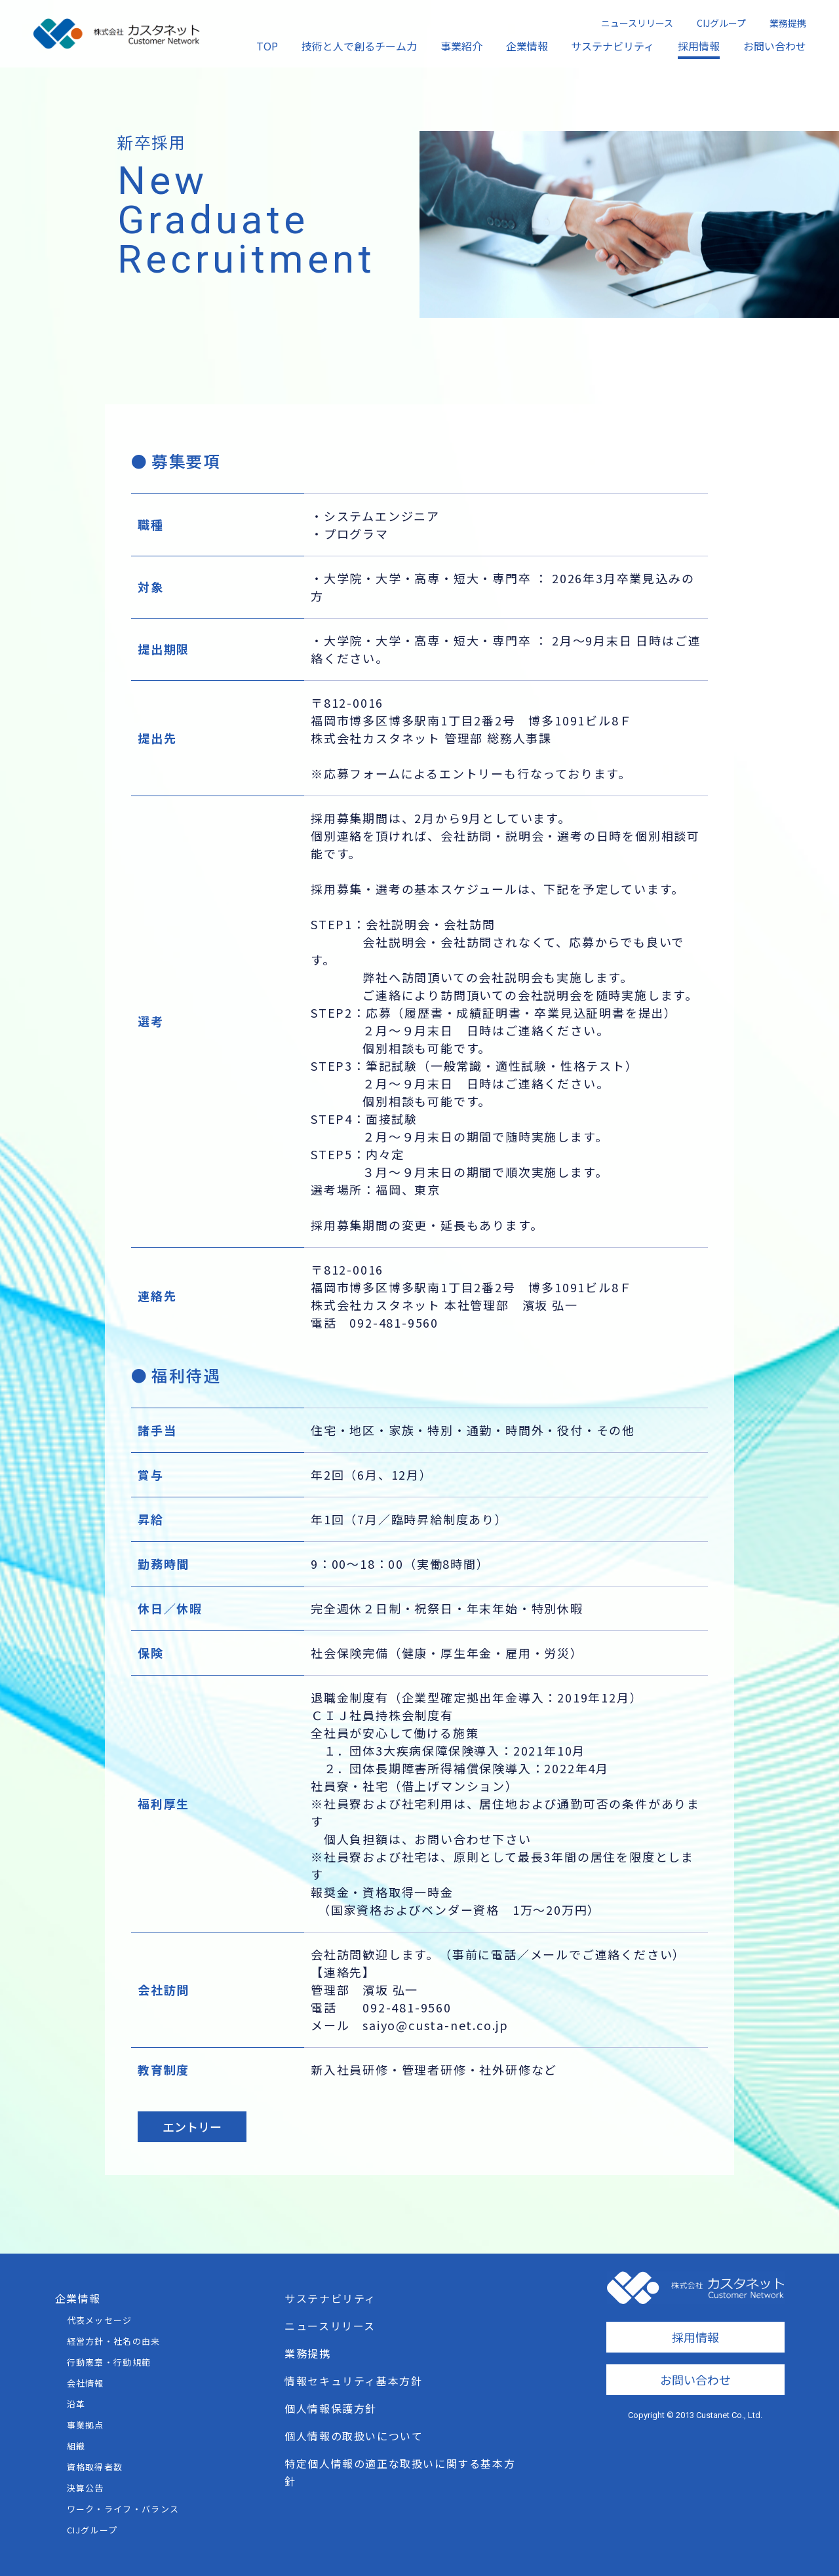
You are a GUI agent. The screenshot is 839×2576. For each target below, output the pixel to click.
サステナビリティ (612, 46)
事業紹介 (461, 46)
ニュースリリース (637, 22)
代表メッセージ (99, 2320)
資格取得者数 (95, 2467)
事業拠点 (85, 2425)
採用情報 (699, 46)
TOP (267, 46)
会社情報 (85, 2383)
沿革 (76, 2404)
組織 (76, 2446)
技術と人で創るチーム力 (359, 46)
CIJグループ (721, 22)
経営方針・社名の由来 (114, 2341)
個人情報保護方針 (330, 2408)
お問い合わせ (774, 46)
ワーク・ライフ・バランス (123, 2509)
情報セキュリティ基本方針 (353, 2381)
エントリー (192, 2126)
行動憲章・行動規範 (109, 2362)
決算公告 (85, 2488)
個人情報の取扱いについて (353, 2436)
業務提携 (788, 22)
